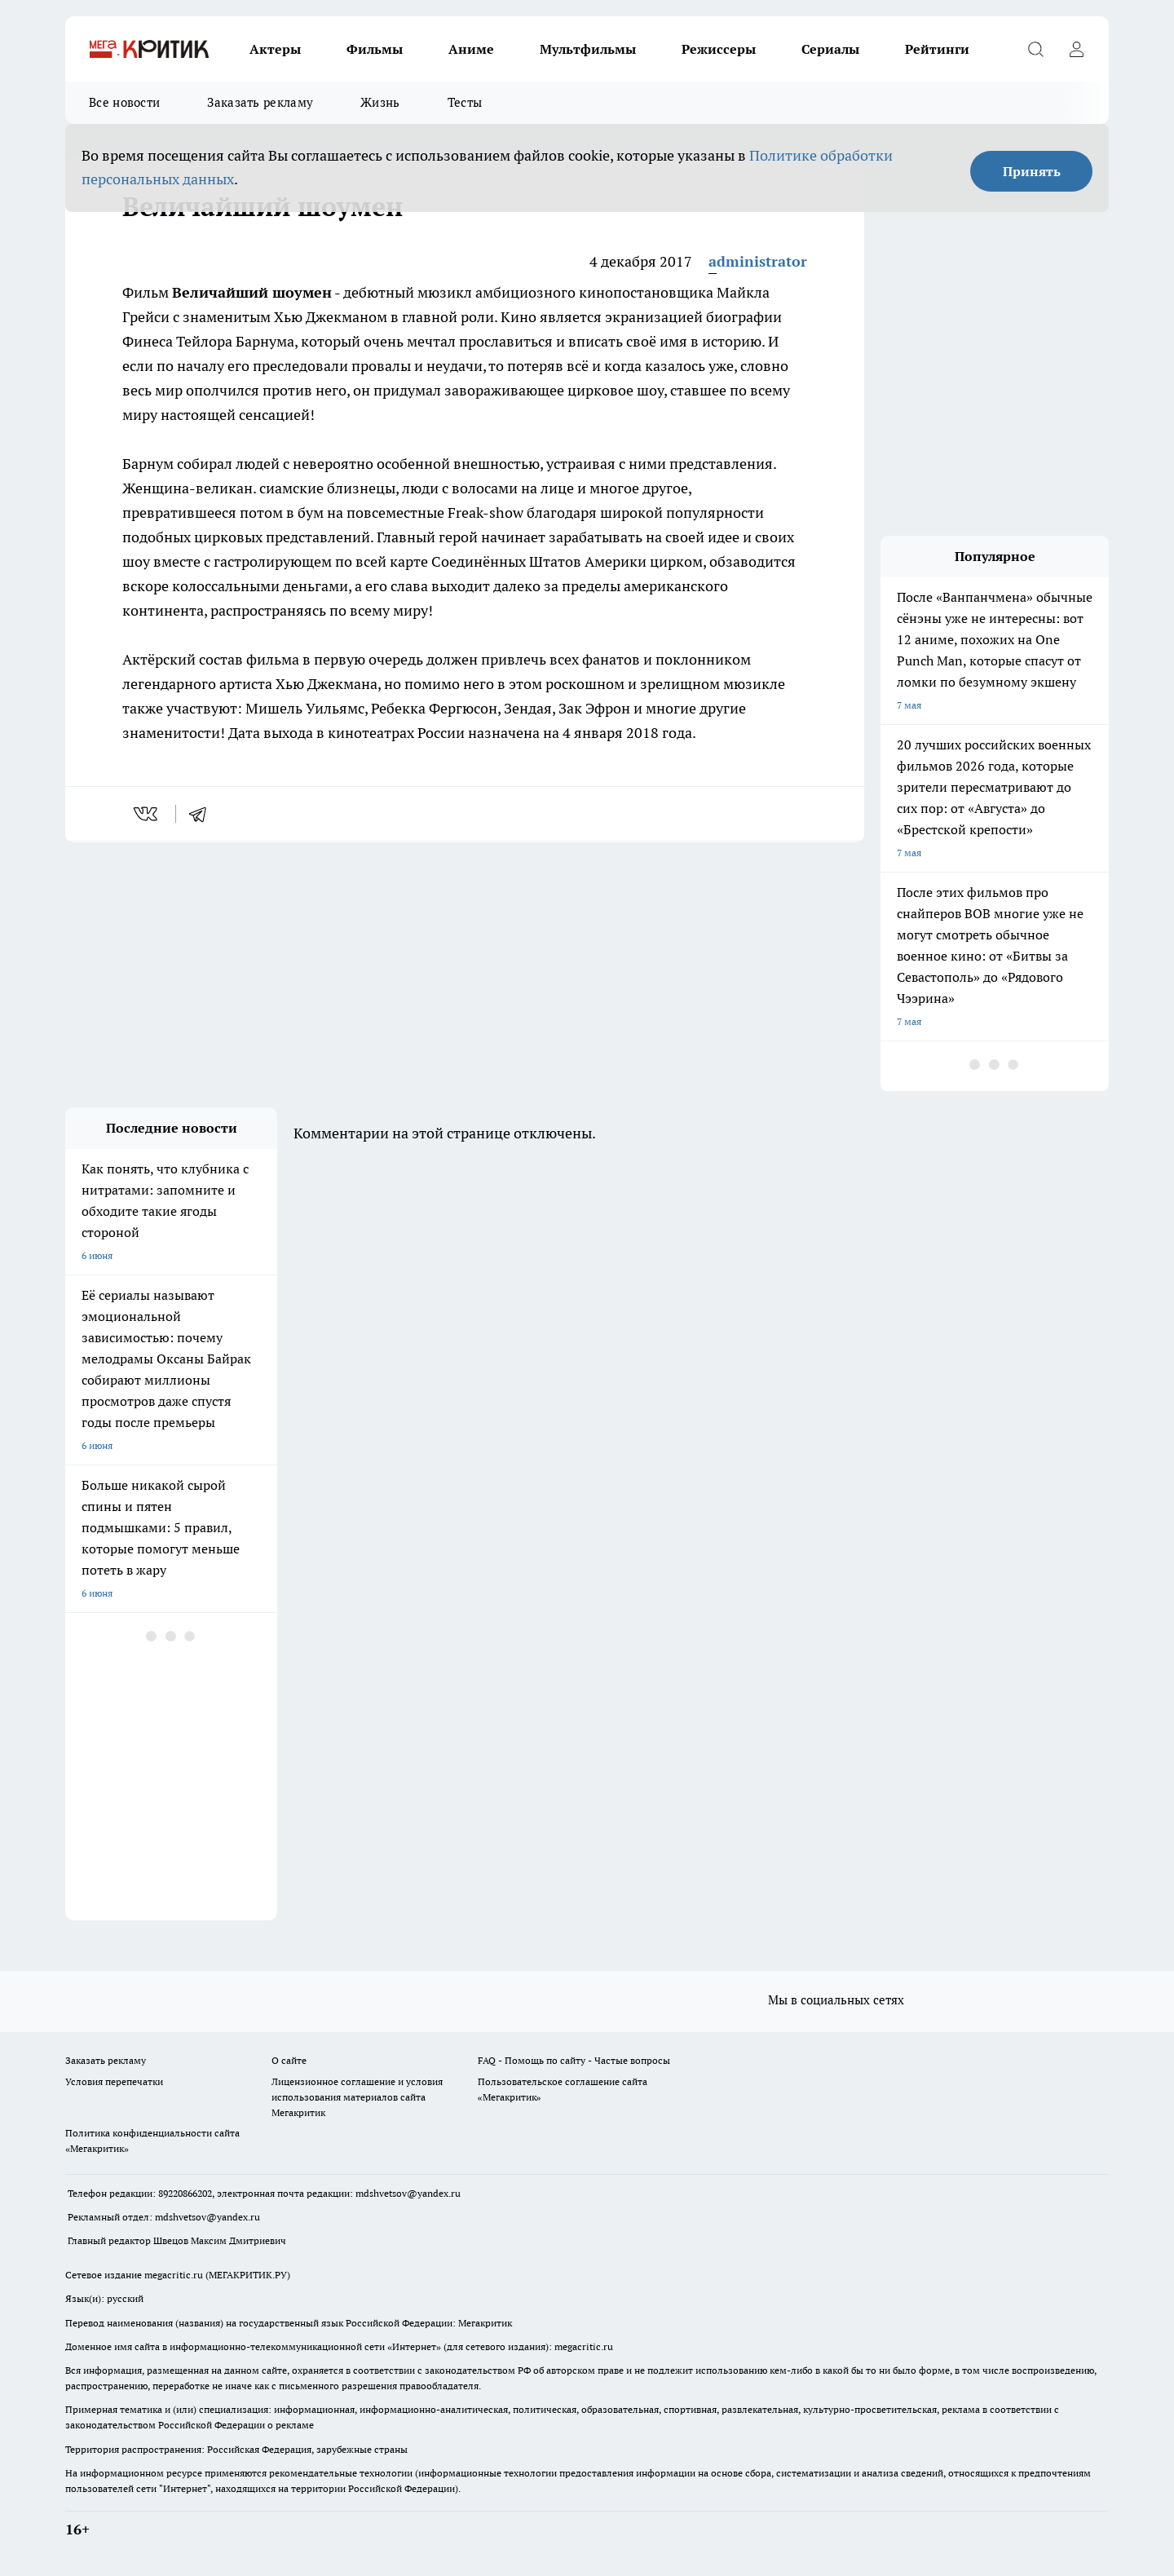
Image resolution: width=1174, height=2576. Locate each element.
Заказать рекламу (260, 102)
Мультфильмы (588, 49)
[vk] (147, 813)
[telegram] (203, 813)
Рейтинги (937, 49)
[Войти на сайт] (1076, 49)
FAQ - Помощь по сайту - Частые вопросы (574, 2060)
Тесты (465, 102)
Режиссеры (719, 49)
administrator (757, 261)
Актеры (275, 49)
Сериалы (830, 49)
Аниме (471, 49)
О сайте (289, 2060)
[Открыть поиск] (1035, 49)
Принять (1032, 171)
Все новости (124, 102)
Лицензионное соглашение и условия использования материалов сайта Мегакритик (357, 2097)
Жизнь (380, 102)
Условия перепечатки (114, 2081)
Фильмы (374, 49)
